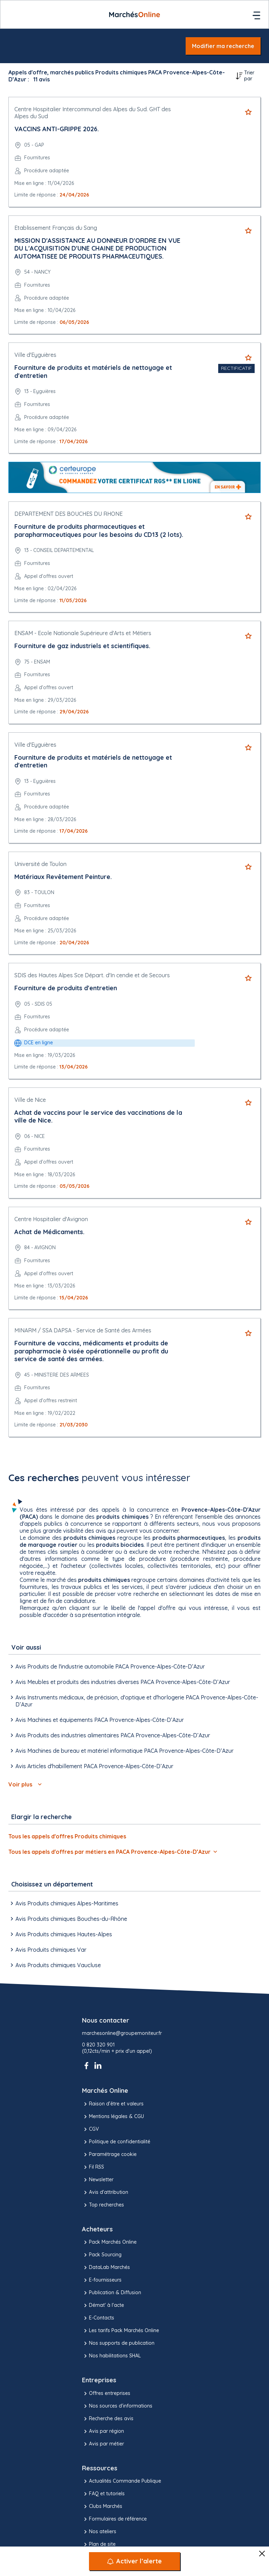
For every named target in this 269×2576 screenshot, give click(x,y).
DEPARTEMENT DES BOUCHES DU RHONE (68, 513)
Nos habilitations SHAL (111, 2355)
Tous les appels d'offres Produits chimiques (67, 1836)
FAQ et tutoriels (103, 2493)
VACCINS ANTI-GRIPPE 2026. (56, 129)
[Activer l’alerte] (134, 2561)
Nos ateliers (99, 2531)
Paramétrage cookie (109, 2154)
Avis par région (103, 2431)
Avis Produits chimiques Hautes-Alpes (60, 1934)
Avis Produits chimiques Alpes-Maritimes (63, 1903)
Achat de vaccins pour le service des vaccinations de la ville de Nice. (98, 1117)
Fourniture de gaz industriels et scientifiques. (82, 646)
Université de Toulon (40, 863)
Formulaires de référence (114, 2519)
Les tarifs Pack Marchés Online (120, 2330)
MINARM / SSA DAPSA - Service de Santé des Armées (82, 1330)
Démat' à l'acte (103, 2305)
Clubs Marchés (102, 2506)
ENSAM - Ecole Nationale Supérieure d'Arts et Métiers (82, 633)
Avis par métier (103, 2444)
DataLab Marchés (106, 2267)
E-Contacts (98, 2318)
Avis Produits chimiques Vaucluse (54, 1965)
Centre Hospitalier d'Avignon (51, 1219)
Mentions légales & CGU (113, 2116)
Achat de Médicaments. (49, 1232)
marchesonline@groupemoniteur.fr (122, 2033)
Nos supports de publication (118, 2343)
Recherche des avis (107, 2418)
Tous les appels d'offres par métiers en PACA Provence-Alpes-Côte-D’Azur (112, 1851)
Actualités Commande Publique (121, 2481)
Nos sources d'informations (117, 2406)
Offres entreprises (106, 2393)
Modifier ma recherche (223, 45)
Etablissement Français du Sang (55, 227)
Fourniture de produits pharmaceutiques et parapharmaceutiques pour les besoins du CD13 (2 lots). (98, 530)
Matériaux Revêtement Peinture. (63, 877)
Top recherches (103, 2205)
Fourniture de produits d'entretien (65, 988)
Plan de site (99, 2544)
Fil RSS (93, 2167)
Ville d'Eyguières (35, 354)
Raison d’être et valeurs (113, 2104)
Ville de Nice (30, 1099)
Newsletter (97, 2179)
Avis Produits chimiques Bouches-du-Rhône (67, 1918)
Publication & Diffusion (111, 2292)
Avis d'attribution (105, 2192)
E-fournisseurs (102, 2280)
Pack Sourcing (102, 2254)
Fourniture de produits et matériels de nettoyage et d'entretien (93, 372)
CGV (90, 2129)
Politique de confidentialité (116, 2141)
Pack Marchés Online (109, 2242)
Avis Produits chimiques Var (47, 1949)
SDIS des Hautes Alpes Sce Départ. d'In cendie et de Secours (92, 975)
